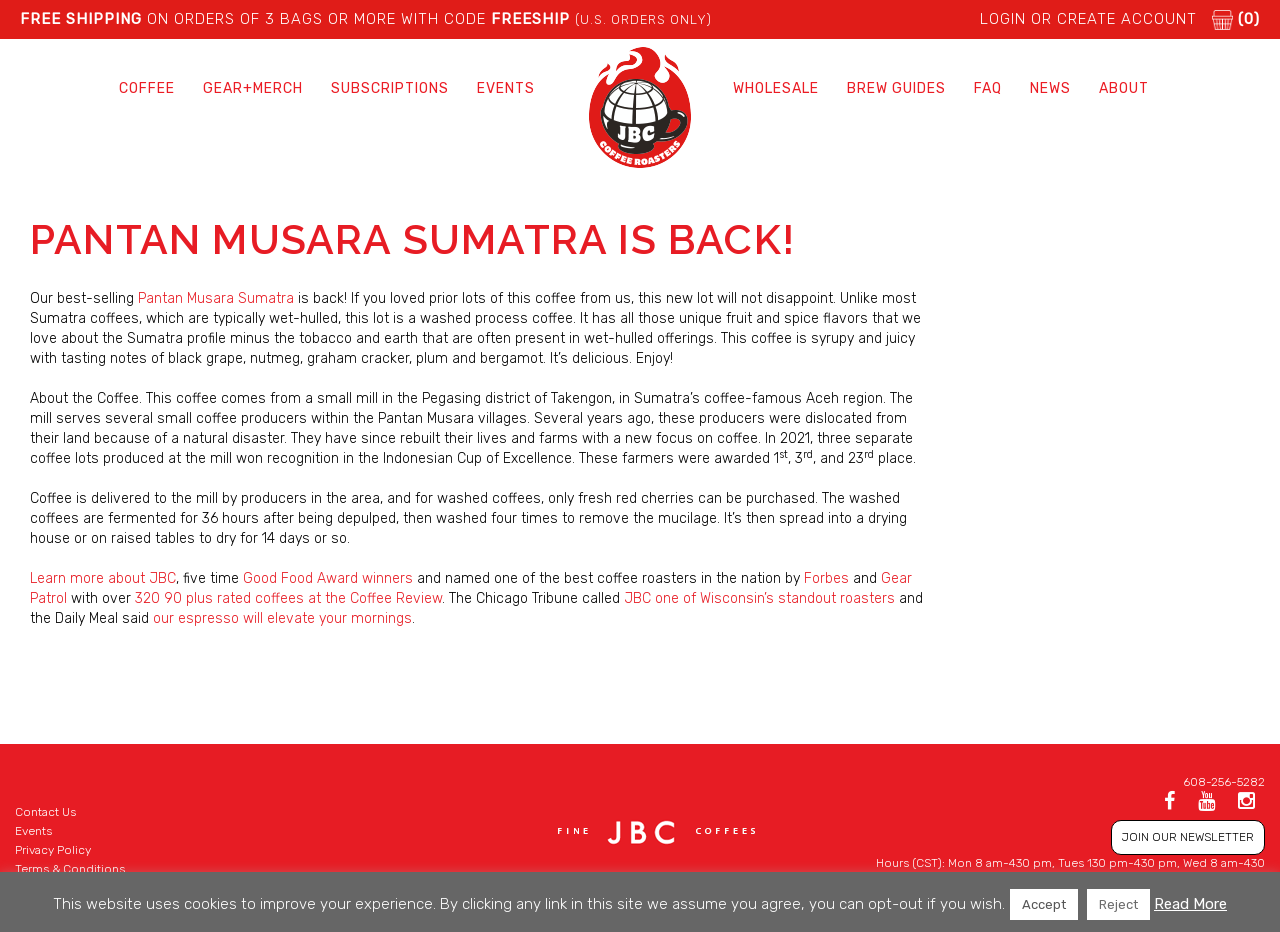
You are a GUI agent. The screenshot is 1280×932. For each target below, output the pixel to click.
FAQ (988, 88)
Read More (1190, 904)
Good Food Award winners (328, 578)
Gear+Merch (253, 88)
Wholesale (776, 88)
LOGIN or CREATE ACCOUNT (1088, 19)
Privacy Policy (53, 850)
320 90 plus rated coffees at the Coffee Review (288, 598)
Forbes (826, 578)
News (1050, 88)
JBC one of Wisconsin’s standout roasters (759, 598)
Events (506, 88)
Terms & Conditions (70, 869)
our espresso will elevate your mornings (282, 618)
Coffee (147, 88)
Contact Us (45, 812)
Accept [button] (1044, 904)
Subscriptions (390, 88)
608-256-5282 (1224, 782)
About (1124, 88)
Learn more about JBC (103, 578)
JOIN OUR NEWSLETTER (1188, 837)
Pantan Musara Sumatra (216, 298)
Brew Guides (896, 88)
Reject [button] (1118, 904)
